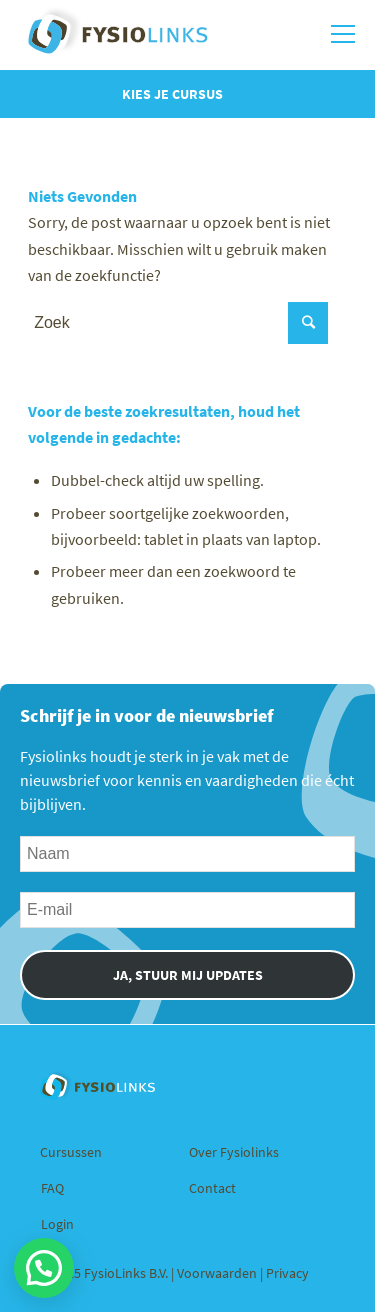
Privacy (287, 1273)
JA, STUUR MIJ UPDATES (188, 975)
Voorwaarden (218, 1273)
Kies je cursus (172, 94)
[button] (44, 1268)
